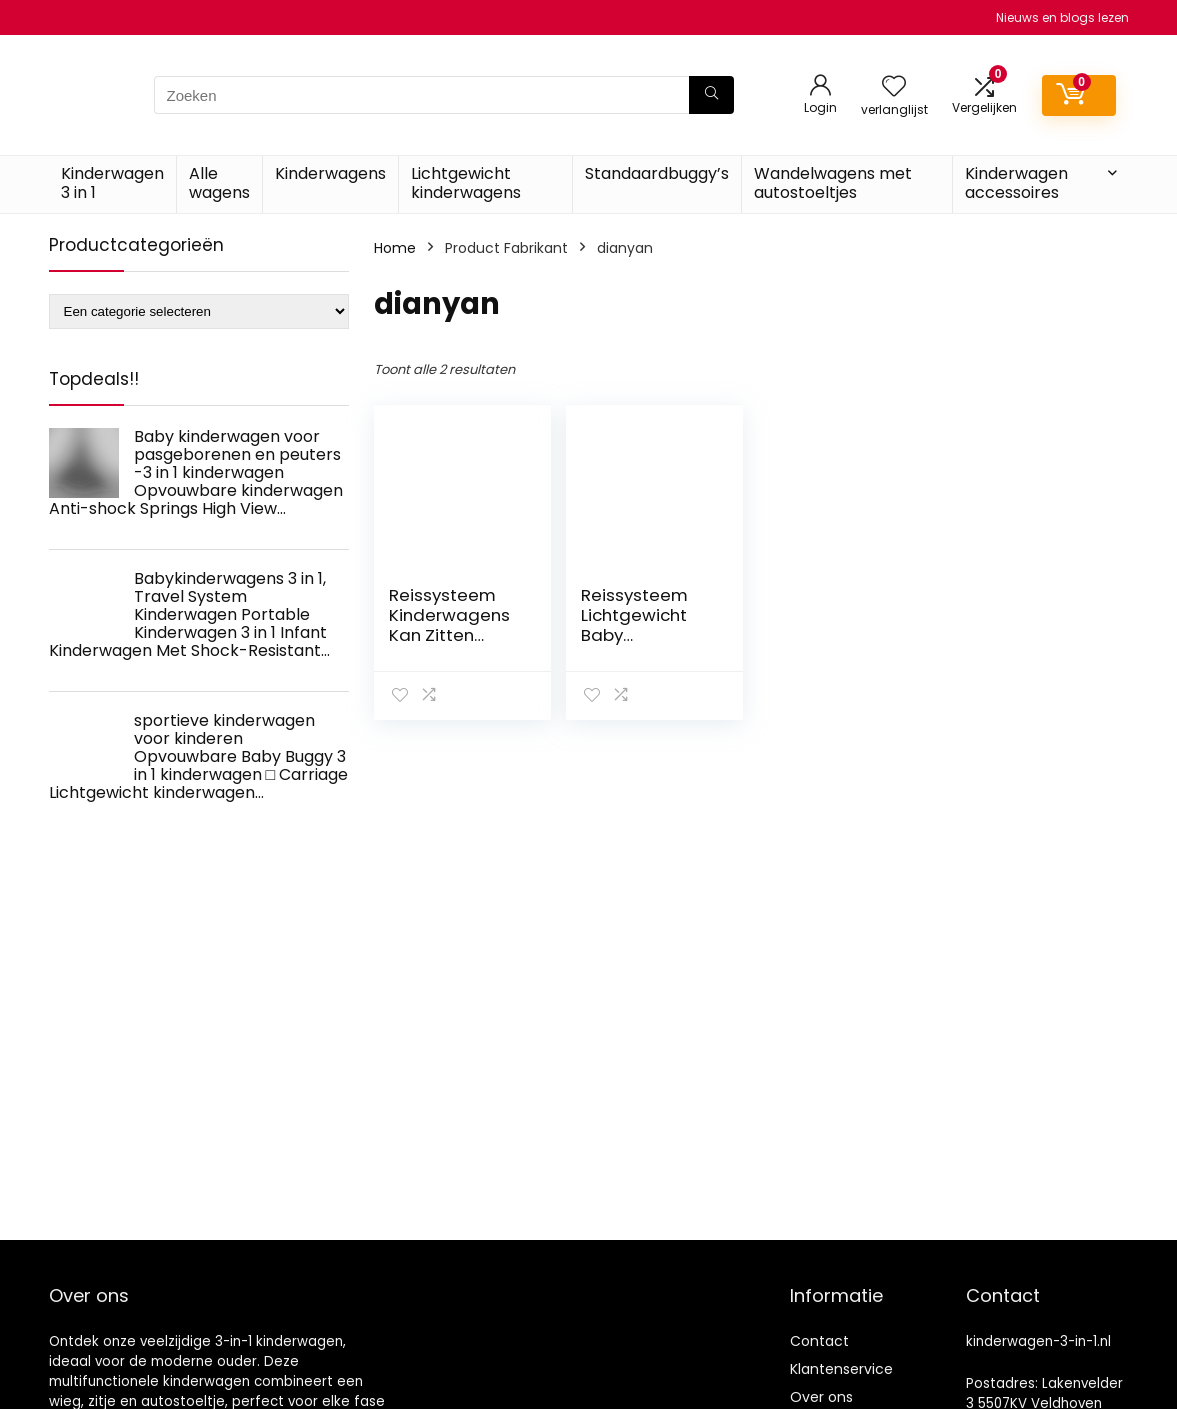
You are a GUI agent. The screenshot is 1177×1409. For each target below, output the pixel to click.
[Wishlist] (894, 87)
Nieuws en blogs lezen (1062, 17)
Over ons (821, 1397)
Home (395, 248)
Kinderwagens (330, 173)
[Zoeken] (711, 95)
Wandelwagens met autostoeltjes (833, 183)
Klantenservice (841, 1369)
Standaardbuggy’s (657, 173)
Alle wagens (219, 183)
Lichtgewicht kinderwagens (466, 183)
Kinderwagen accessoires (1016, 183)
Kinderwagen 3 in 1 (112, 183)
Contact (819, 1341)
